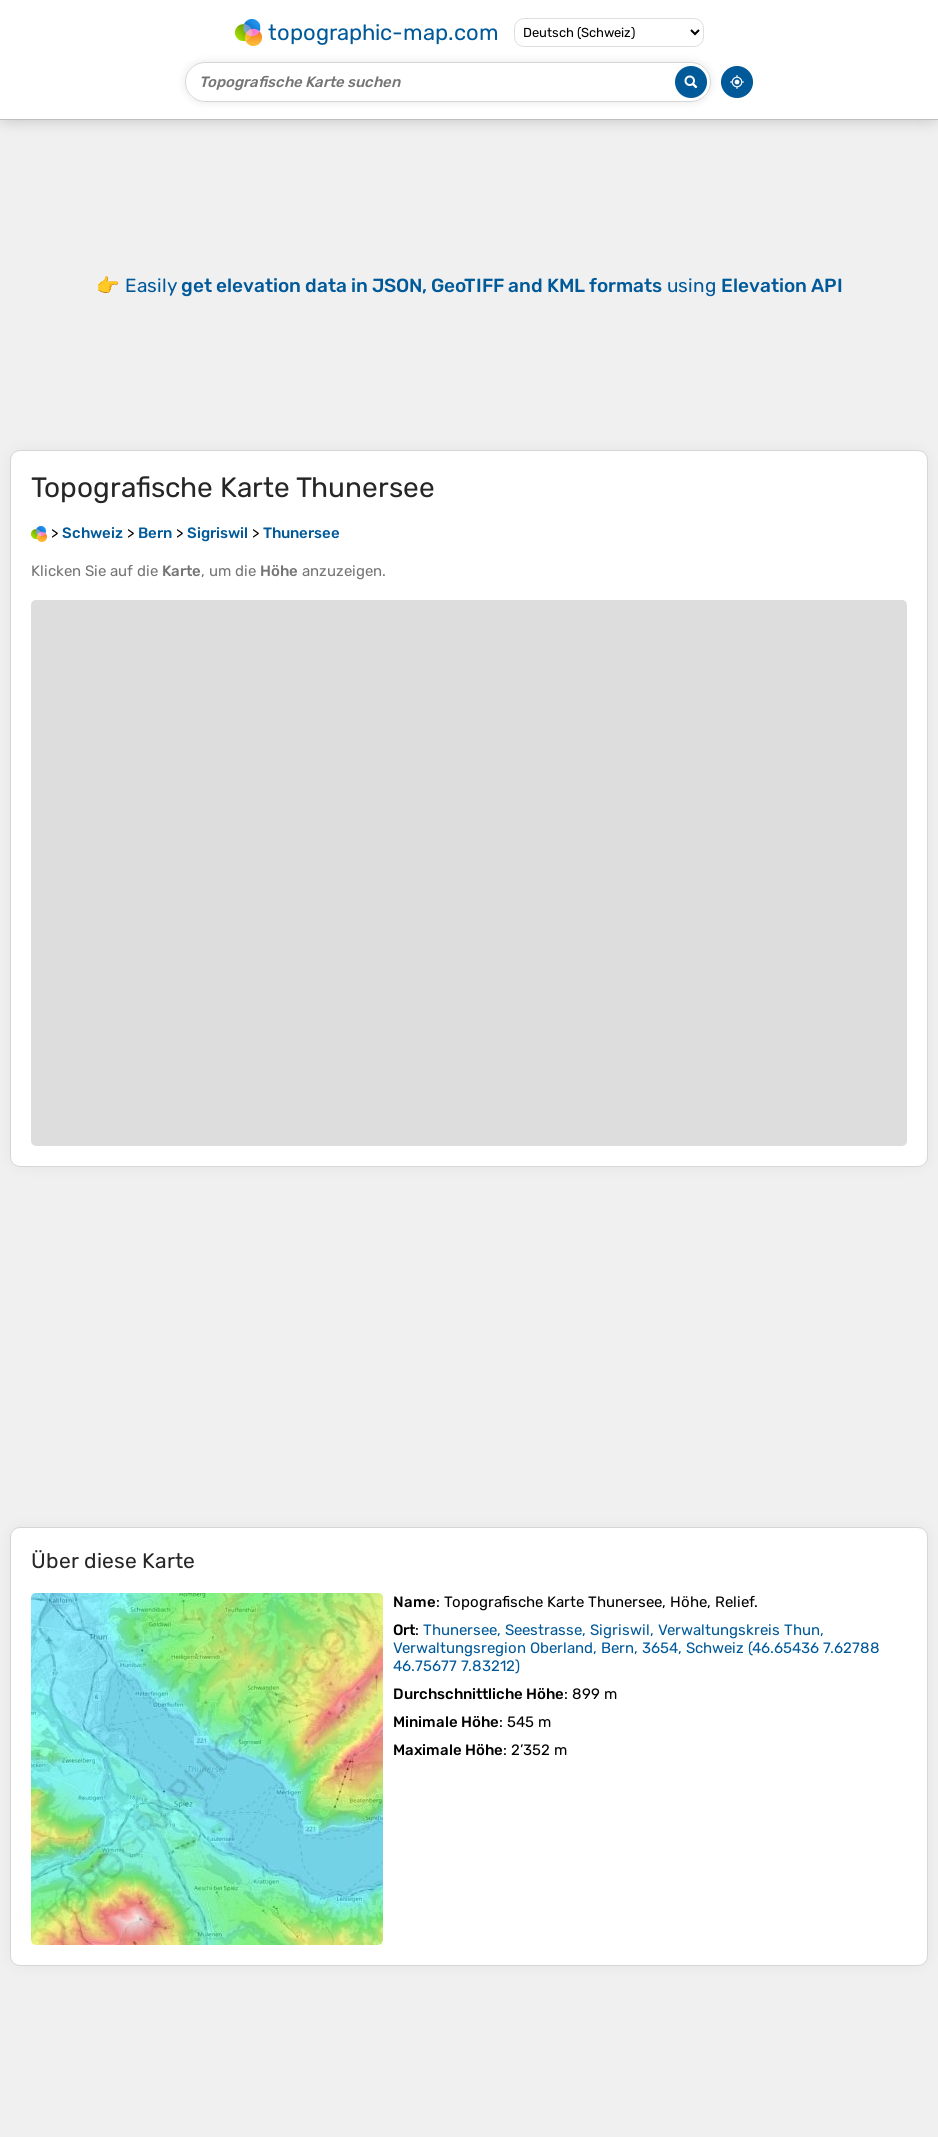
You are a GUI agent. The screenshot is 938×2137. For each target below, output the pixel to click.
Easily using (484, 285)
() (636, 1648)
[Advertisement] (469, 1347)
